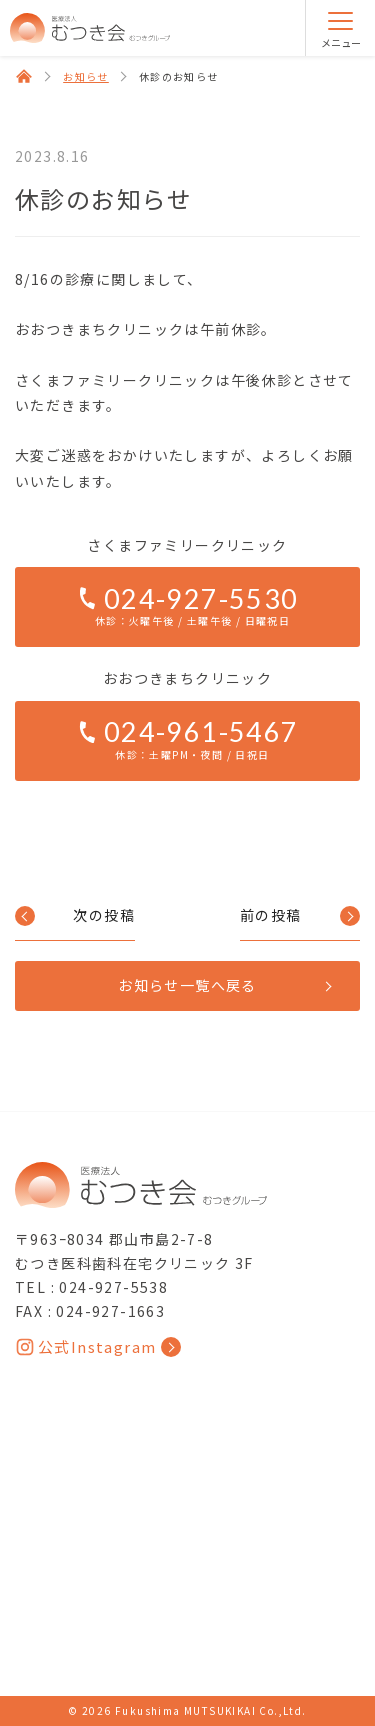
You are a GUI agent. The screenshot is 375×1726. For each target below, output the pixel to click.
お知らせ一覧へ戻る (187, 985)
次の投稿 (104, 915)
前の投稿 (271, 915)
